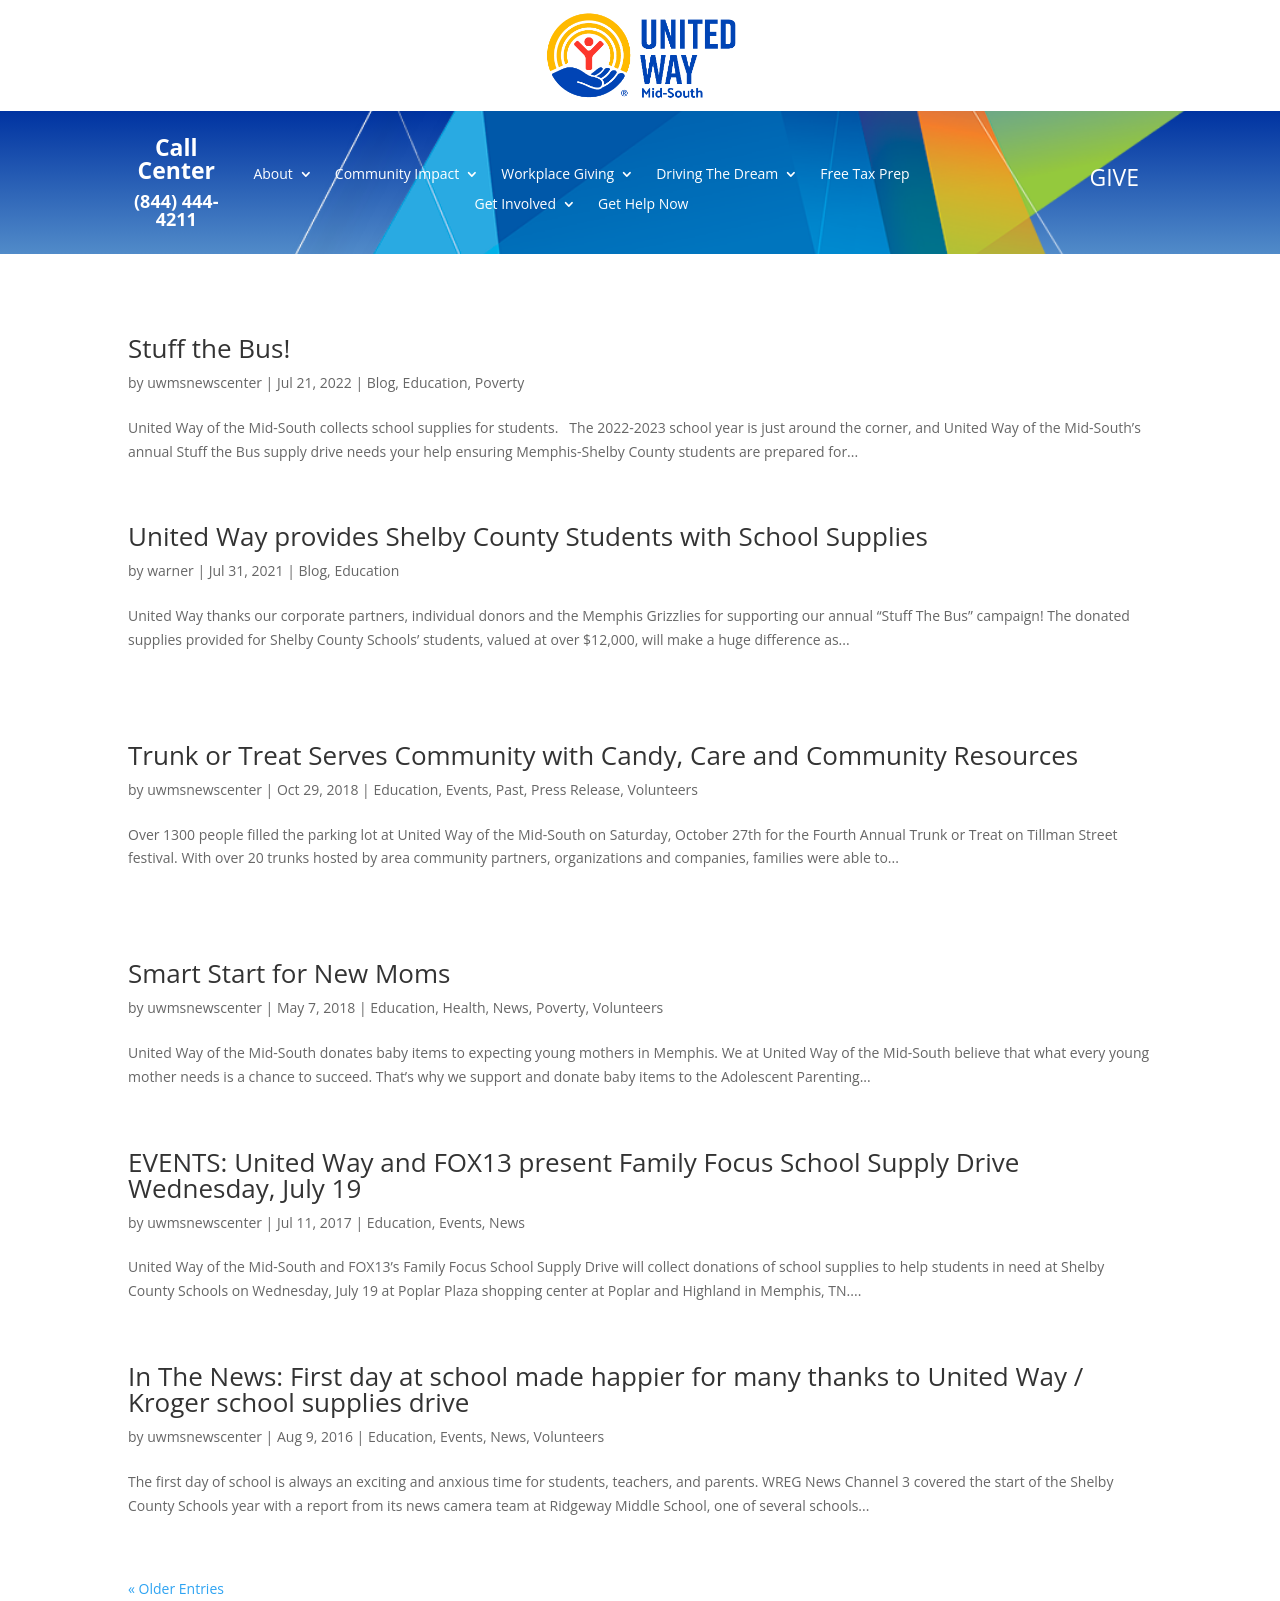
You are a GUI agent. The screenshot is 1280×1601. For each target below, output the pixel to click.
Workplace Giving (557, 175)
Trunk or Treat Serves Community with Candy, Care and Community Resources (603, 755)
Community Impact (397, 175)
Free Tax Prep (864, 175)
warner (170, 570)
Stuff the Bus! (209, 348)
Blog (381, 382)
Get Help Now (643, 205)
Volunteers (662, 789)
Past (510, 789)
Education (435, 382)
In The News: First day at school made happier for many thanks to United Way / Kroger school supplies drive (605, 1389)
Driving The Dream (717, 175)
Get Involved (516, 205)
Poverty (499, 382)
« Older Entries (176, 1588)
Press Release (575, 789)
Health (463, 1007)
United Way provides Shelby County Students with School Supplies (528, 536)
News (511, 1007)
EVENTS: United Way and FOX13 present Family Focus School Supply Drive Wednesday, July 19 (573, 1175)
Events (467, 789)
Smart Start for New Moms (289, 973)
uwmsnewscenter (204, 382)
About (272, 175)
